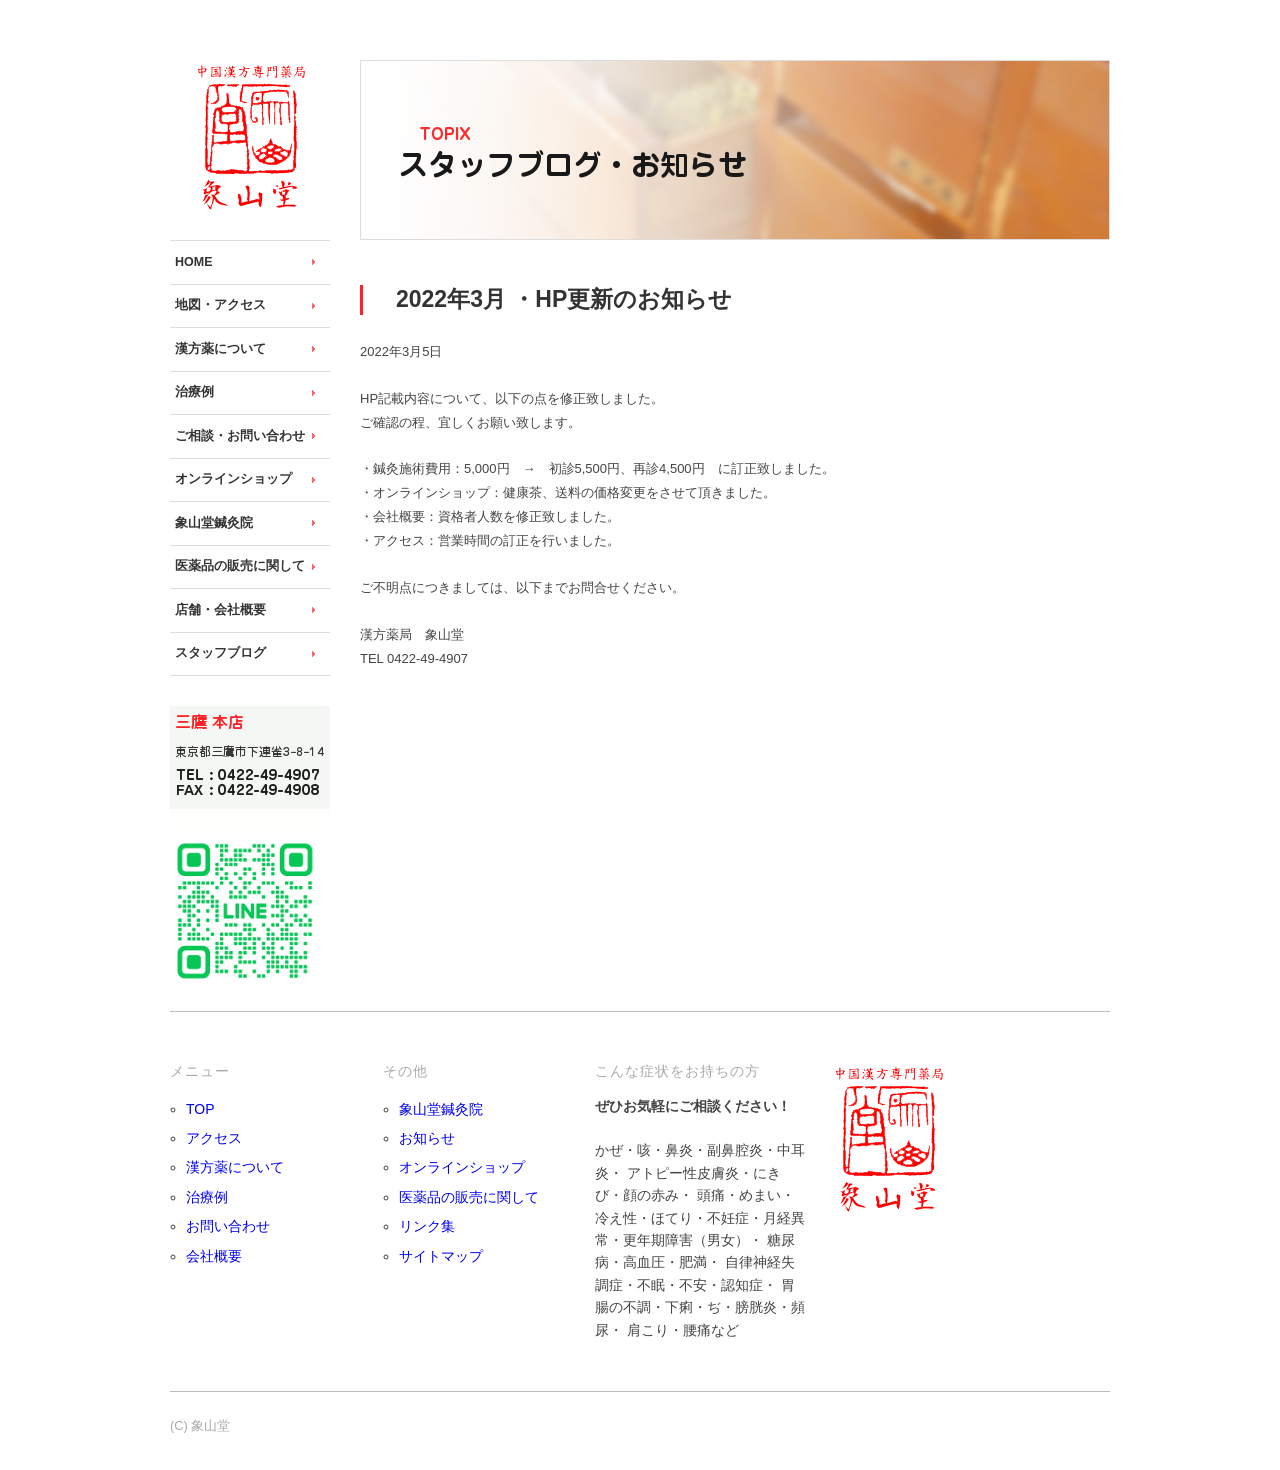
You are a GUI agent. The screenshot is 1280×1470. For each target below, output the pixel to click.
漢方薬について (220, 349)
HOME (194, 262)
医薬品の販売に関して (240, 566)
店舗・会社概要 (220, 610)
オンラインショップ (233, 479)
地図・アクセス (220, 305)
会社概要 (214, 1256)
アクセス (214, 1138)
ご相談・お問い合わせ (240, 436)
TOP (200, 1109)
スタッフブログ (220, 653)
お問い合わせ (228, 1226)
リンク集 (427, 1226)
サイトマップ (441, 1256)
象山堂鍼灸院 (214, 523)
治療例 (194, 392)
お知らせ (427, 1138)
